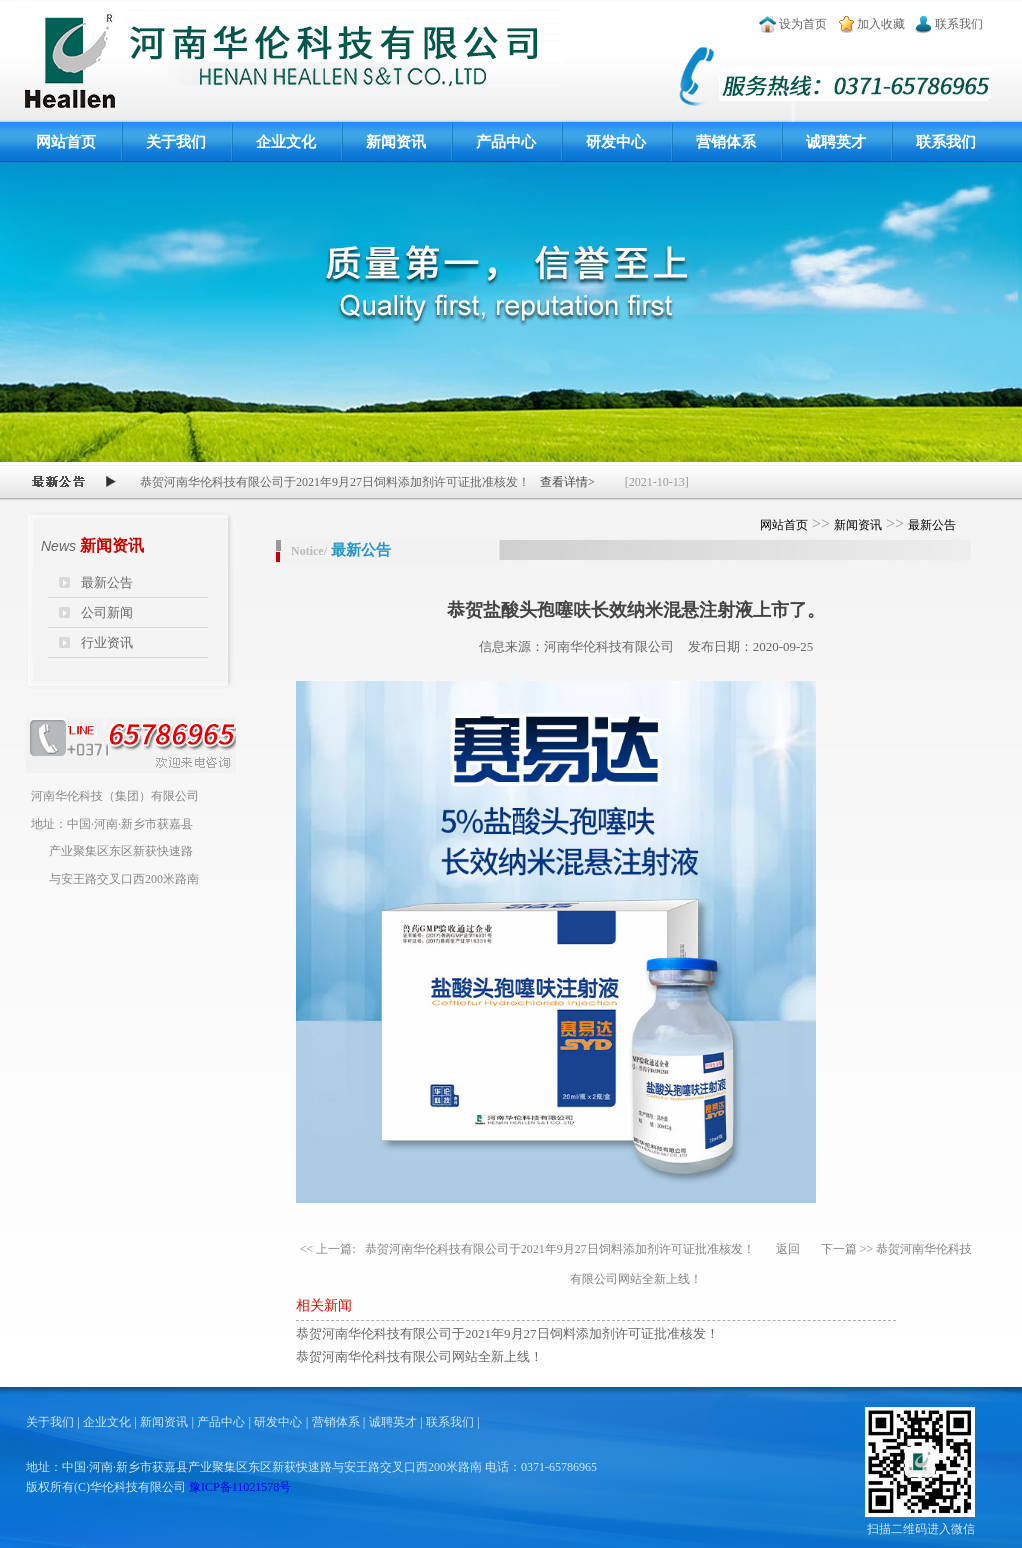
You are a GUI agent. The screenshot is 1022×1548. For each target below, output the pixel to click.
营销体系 (726, 142)
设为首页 (803, 24)
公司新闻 (107, 612)
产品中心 (506, 142)
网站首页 (66, 142)
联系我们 (959, 24)
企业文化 (286, 142)
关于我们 (176, 142)
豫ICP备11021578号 (240, 1487)
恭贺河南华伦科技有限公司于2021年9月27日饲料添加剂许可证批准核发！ (560, 1249)
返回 (788, 1249)
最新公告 (107, 582)
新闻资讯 (396, 142)
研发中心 (616, 142)
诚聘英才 (836, 142)
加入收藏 (881, 24)
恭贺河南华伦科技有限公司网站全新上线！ (419, 1356)
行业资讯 (107, 642)
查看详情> (567, 482)
